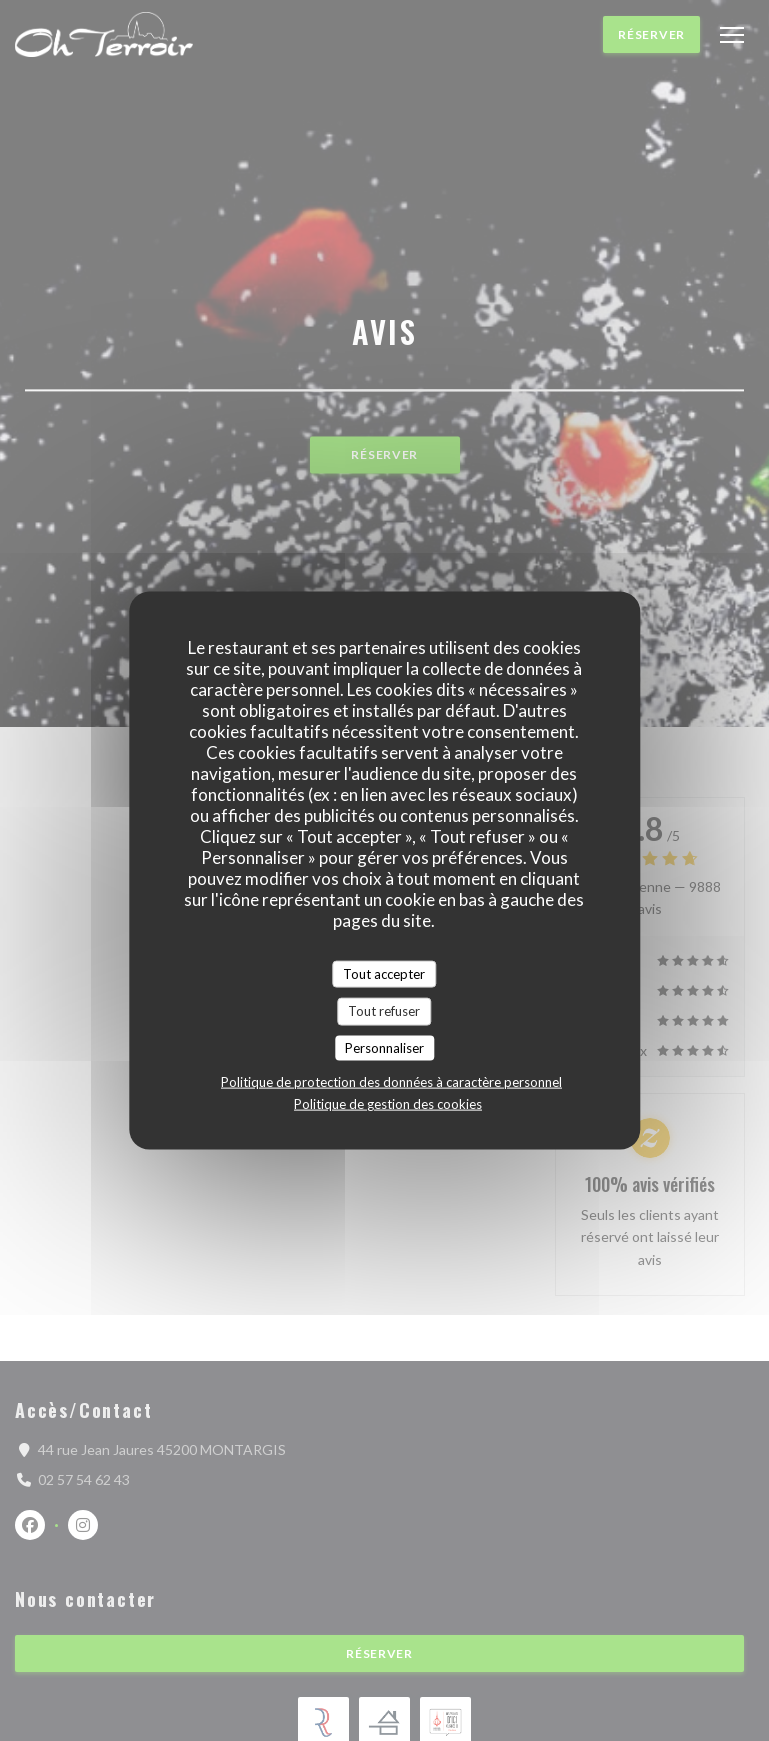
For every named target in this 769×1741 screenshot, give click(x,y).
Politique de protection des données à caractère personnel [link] (391, 1082)
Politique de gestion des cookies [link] (388, 1104)
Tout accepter (384, 973)
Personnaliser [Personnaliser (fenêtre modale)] (384, 1047)
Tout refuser (384, 1011)
